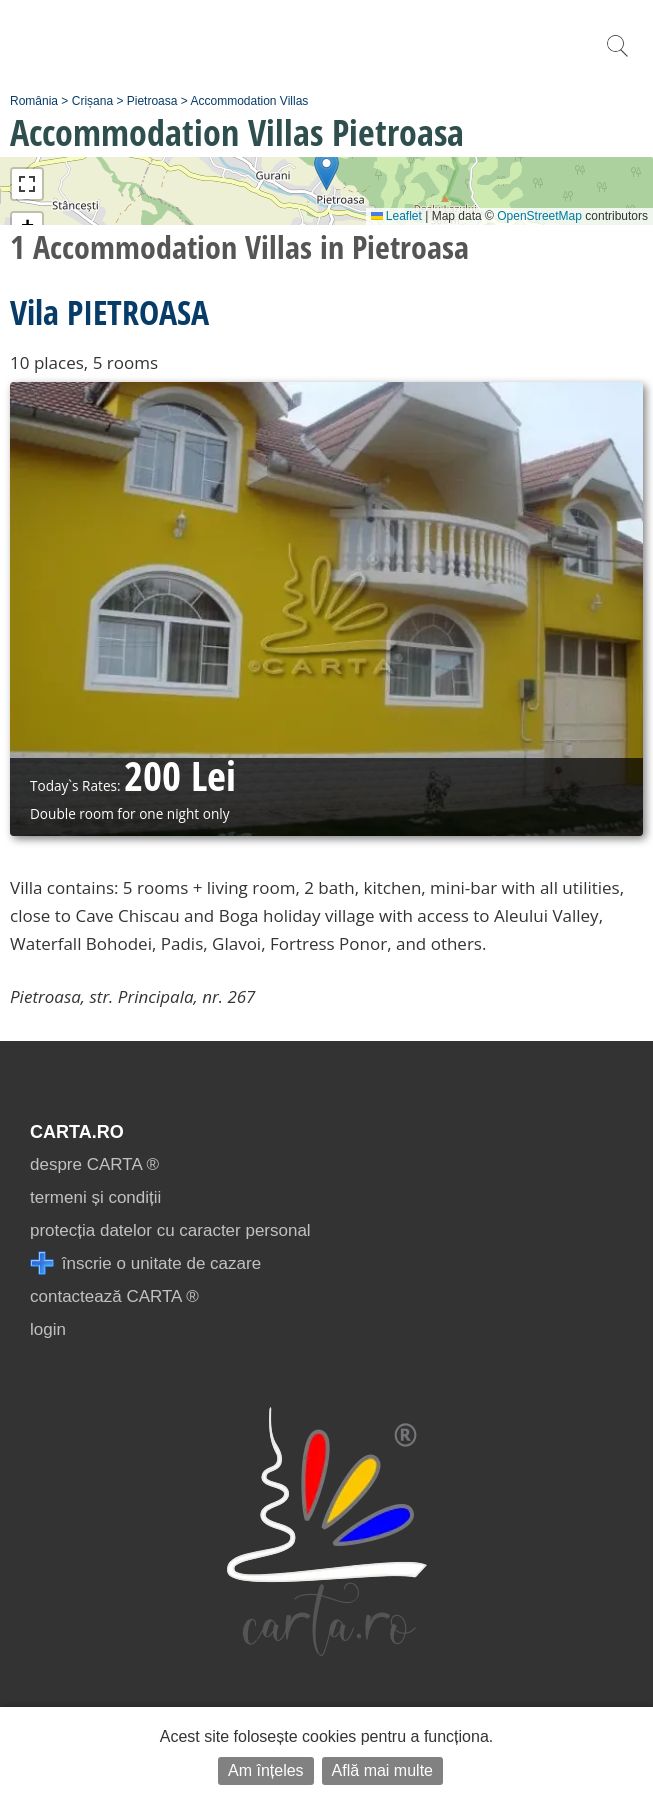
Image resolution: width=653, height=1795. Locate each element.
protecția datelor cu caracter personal (170, 1230)
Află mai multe (382, 1770)
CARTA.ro (77, 1132)
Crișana (92, 101)
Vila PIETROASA (109, 312)
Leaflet (396, 216)
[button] (326, 170)
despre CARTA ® (94, 1164)
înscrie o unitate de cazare (145, 1263)
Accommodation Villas (249, 101)
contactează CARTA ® (114, 1296)
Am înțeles (266, 1770)
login (48, 1329)
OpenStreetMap (539, 216)
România (34, 101)
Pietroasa (152, 101)
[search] (617, 56)
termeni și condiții (95, 1197)
